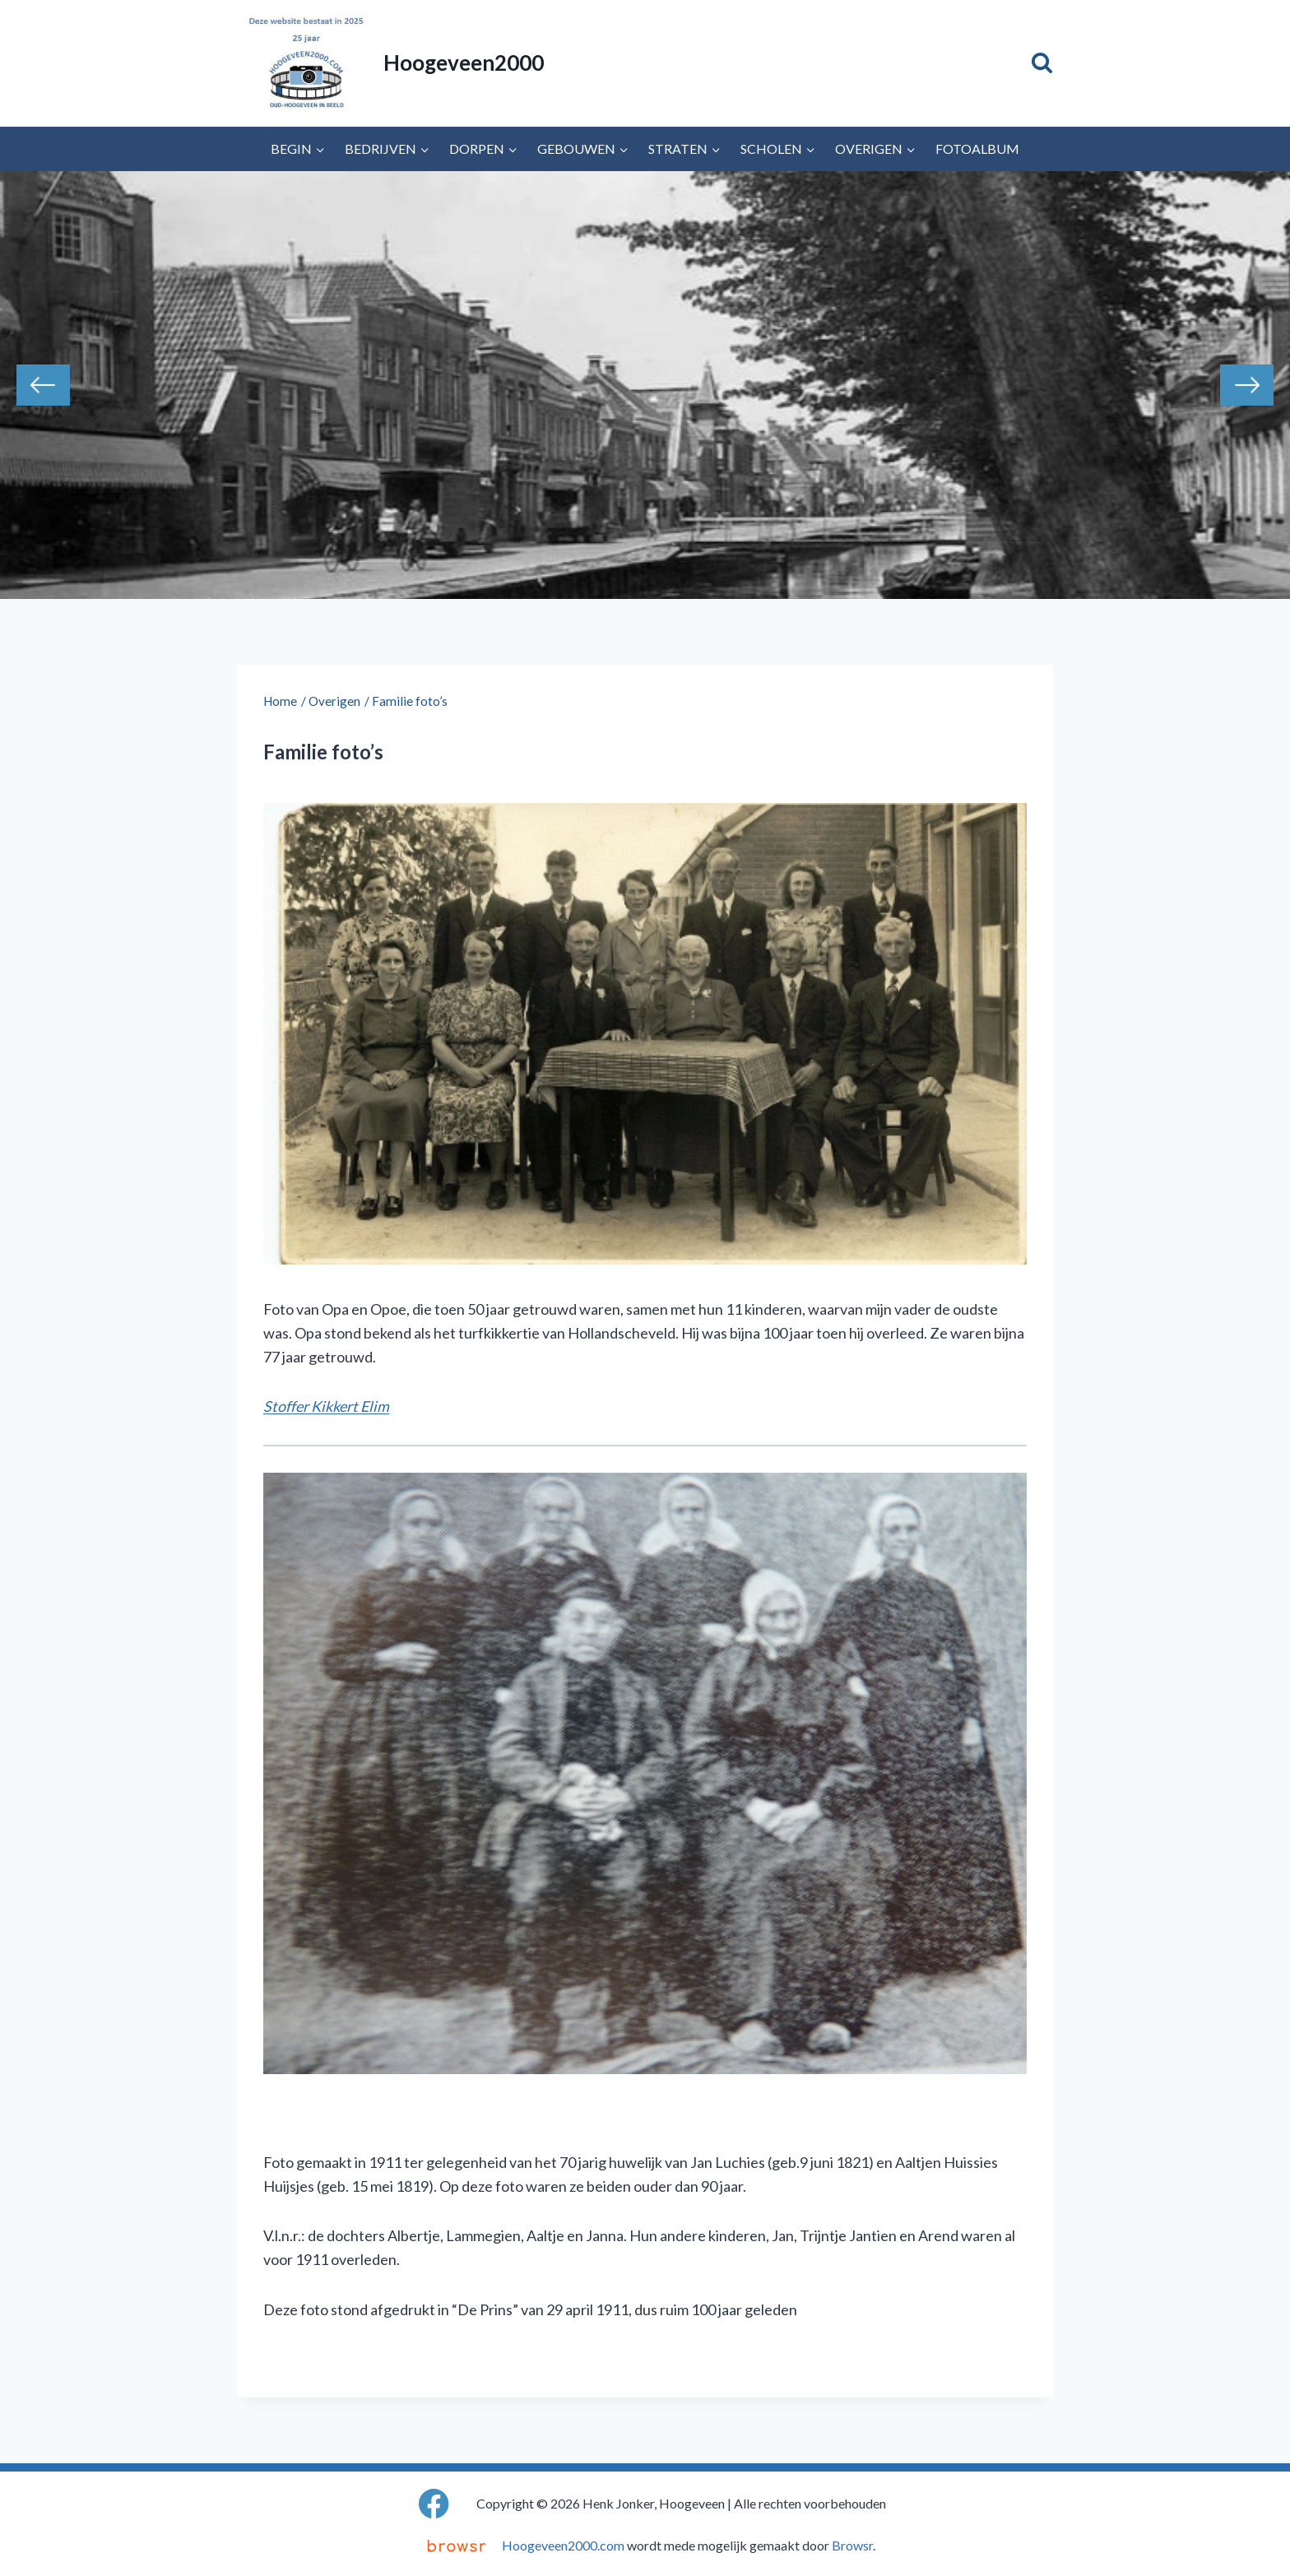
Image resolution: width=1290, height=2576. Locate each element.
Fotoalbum (977, 148)
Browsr (852, 2545)
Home (280, 701)
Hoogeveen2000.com (563, 2545)
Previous (43, 385)
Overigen (334, 701)
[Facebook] (434, 2503)
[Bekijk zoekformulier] (1042, 63)
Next (1247, 385)
